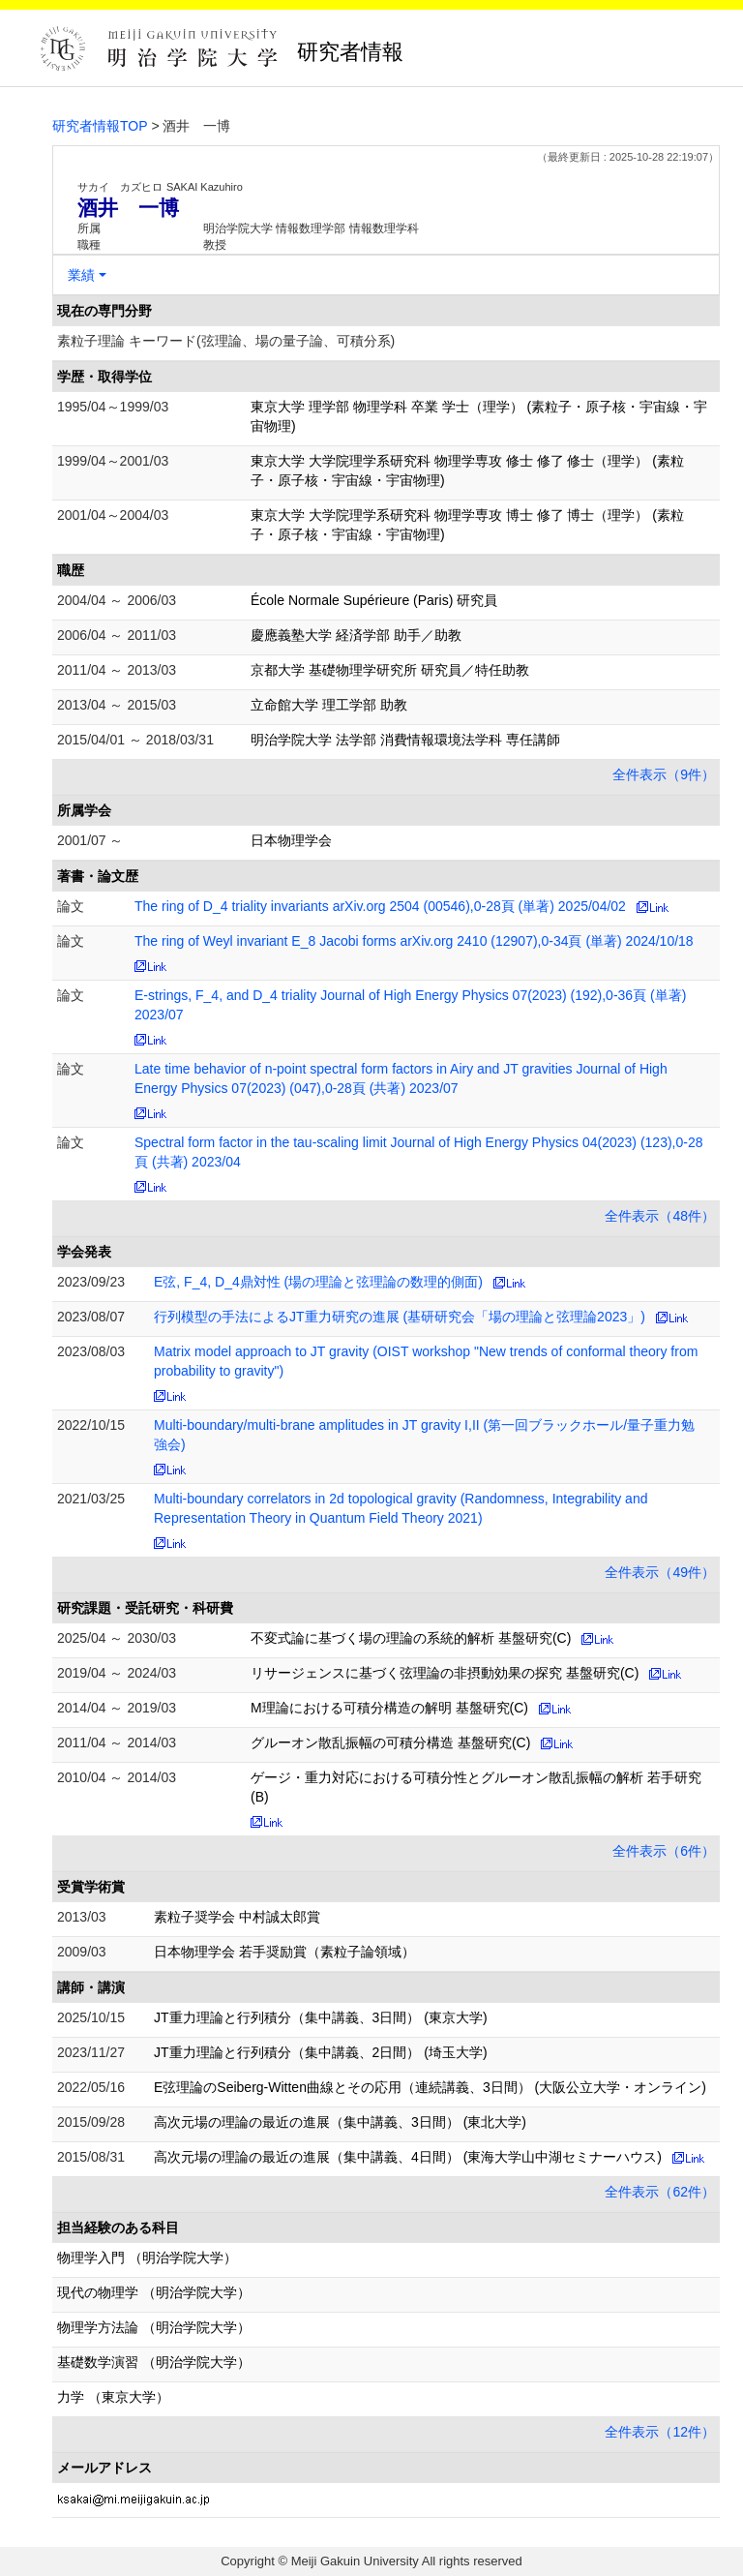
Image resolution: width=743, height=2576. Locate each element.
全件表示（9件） (663, 774)
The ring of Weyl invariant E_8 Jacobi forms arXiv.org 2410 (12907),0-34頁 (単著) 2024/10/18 (414, 941)
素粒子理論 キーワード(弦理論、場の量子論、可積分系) (226, 341)
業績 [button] (81, 275)
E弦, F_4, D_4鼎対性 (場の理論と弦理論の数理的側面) (318, 1281)
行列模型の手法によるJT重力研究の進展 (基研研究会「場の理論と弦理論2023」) (399, 1316)
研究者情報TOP (100, 126)
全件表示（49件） (660, 1572)
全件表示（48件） (660, 1216)
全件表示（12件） (660, 2432)
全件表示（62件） (660, 2191)
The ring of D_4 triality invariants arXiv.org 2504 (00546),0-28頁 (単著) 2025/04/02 (380, 906)
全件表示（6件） (663, 1851)
